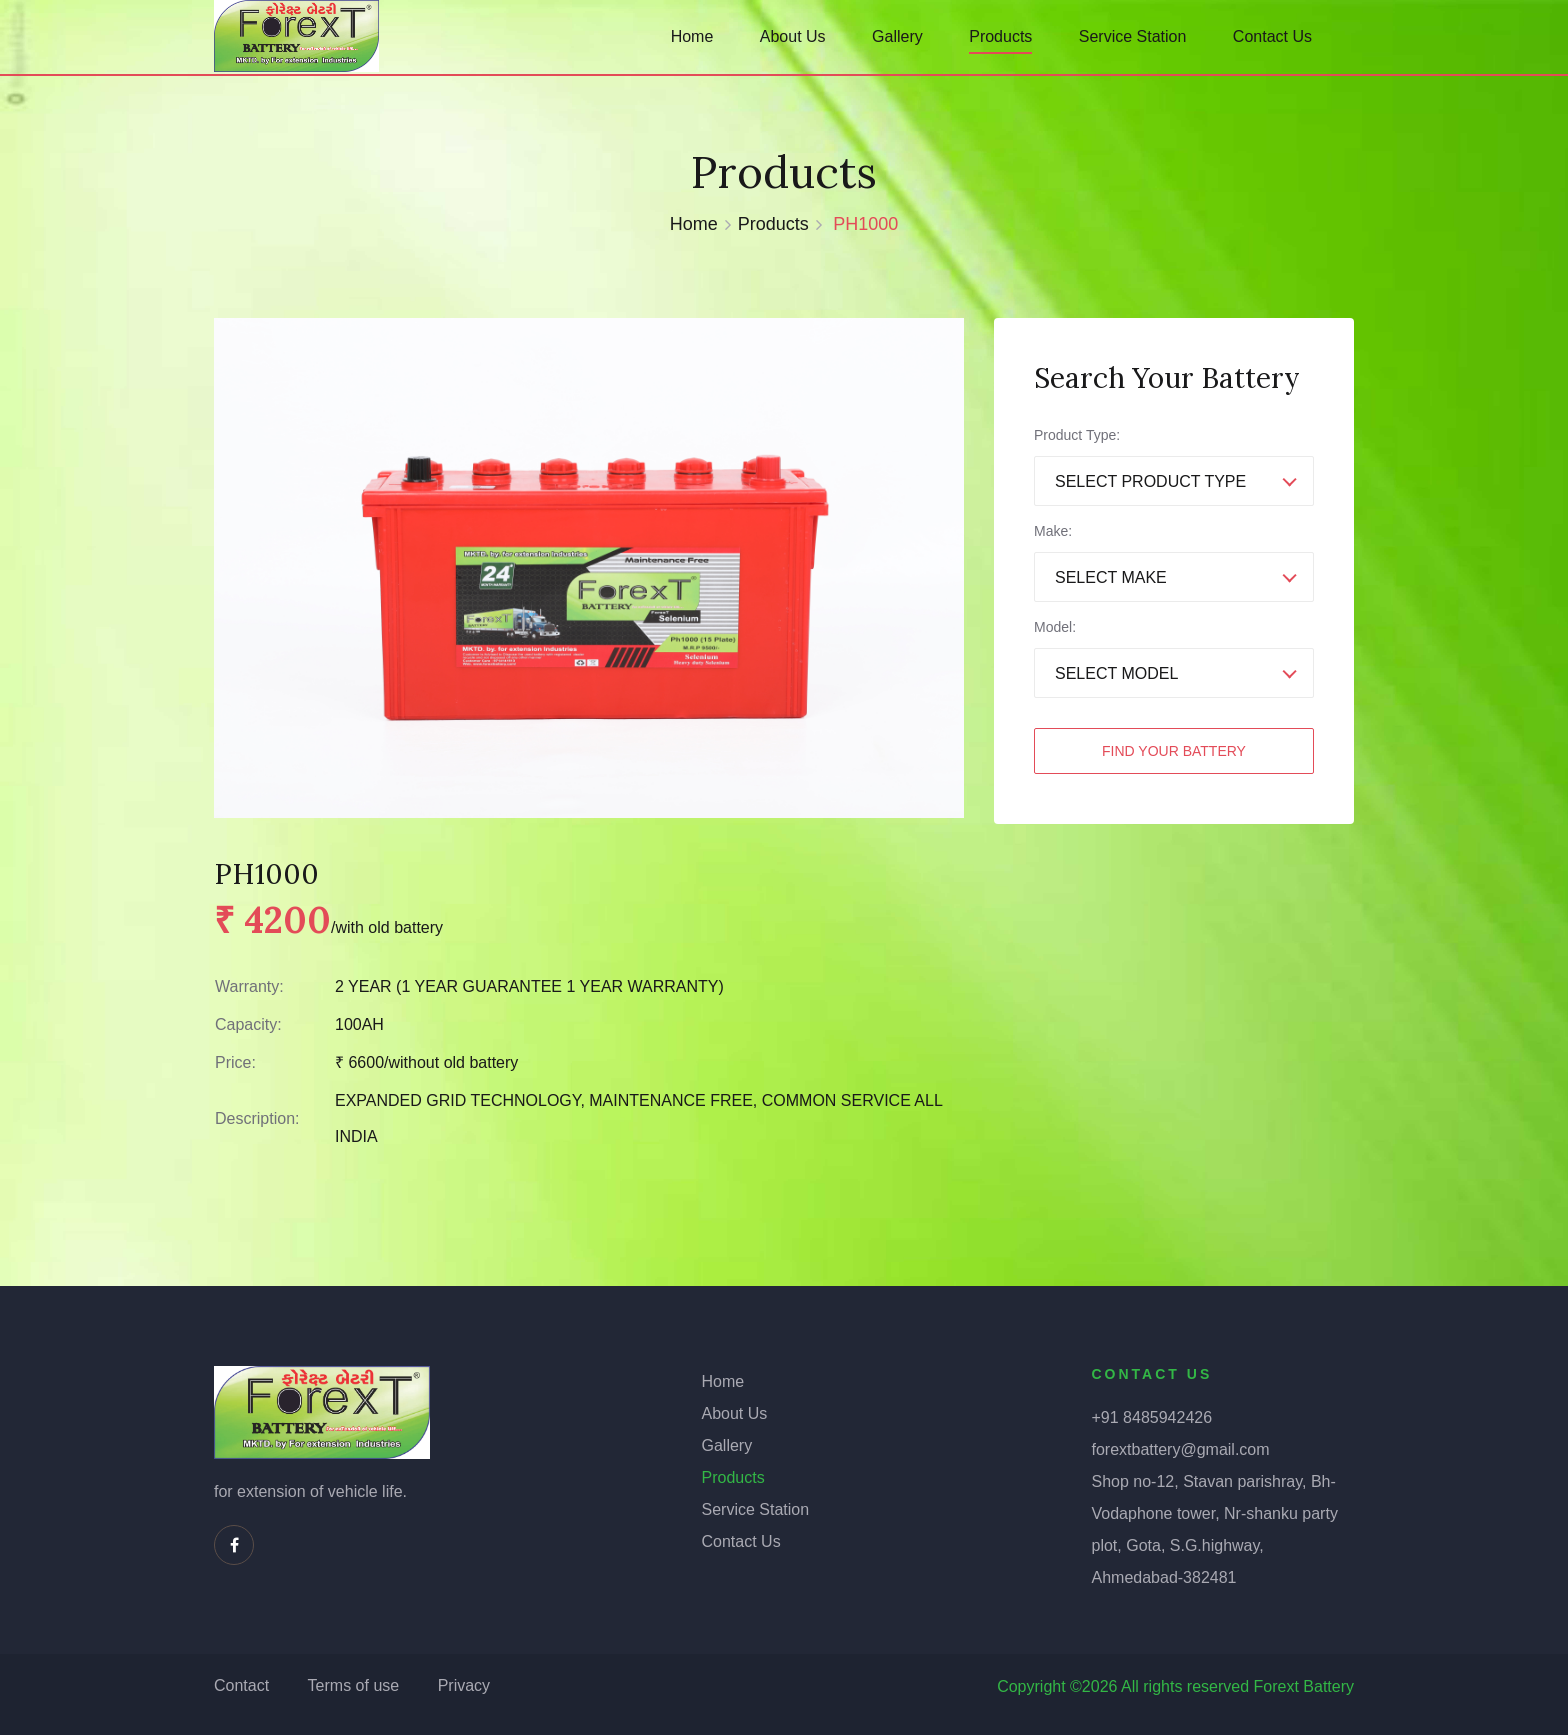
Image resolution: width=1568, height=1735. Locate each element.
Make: (1053, 531)
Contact (241, 1685)
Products (1000, 36)
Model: (1055, 627)
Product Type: (1077, 435)
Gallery (897, 36)
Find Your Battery (1174, 751)
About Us (793, 36)
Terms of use (354, 1685)
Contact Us (1272, 36)
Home (692, 36)
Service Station (1133, 36)
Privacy (464, 1685)
